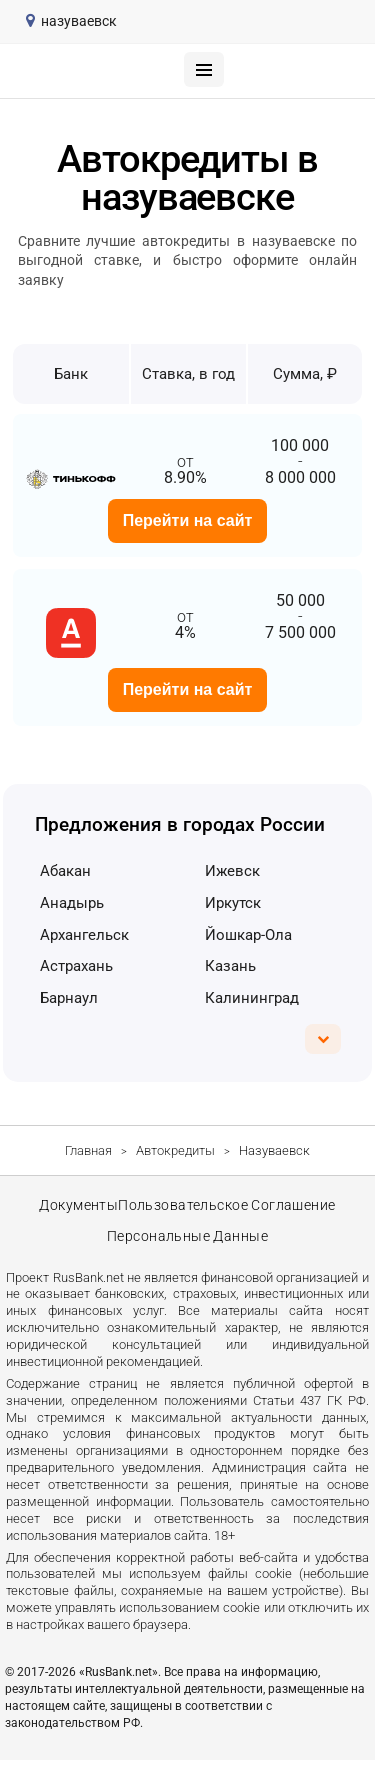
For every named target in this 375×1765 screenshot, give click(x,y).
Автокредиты (175, 1150)
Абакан (65, 871)
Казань (230, 966)
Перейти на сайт (188, 520)
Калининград (252, 998)
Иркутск (233, 903)
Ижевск (232, 871)
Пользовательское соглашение (228, 1207)
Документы (78, 1207)
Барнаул (69, 998)
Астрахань (76, 966)
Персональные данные (188, 1240)
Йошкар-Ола (248, 935)
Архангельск (84, 935)
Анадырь (72, 903)
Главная (88, 1150)
